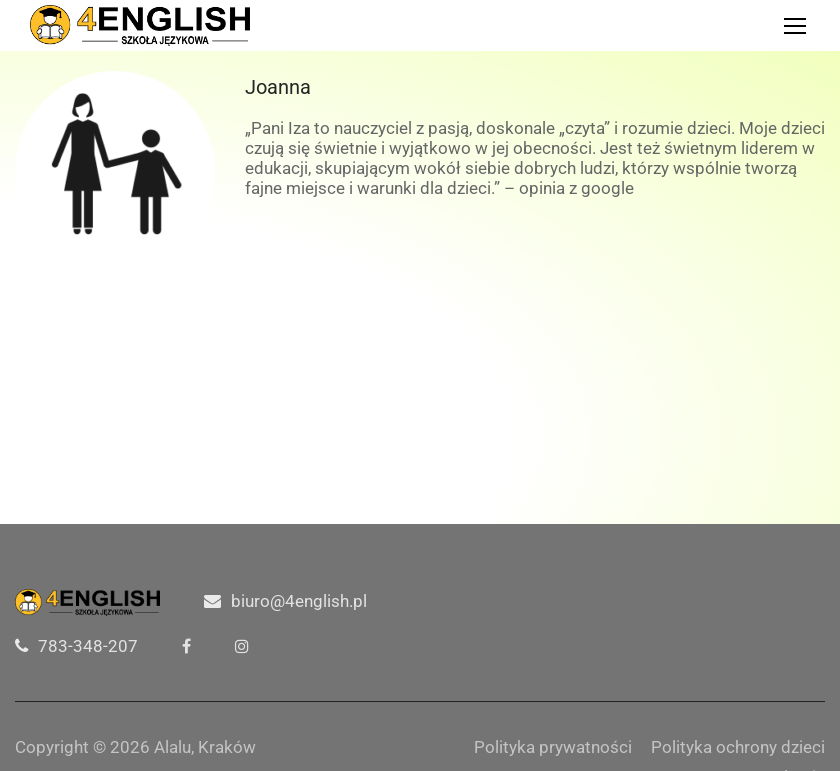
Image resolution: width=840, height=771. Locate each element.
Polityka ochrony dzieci (738, 747)
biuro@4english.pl (299, 601)
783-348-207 (88, 646)
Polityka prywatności (553, 747)
